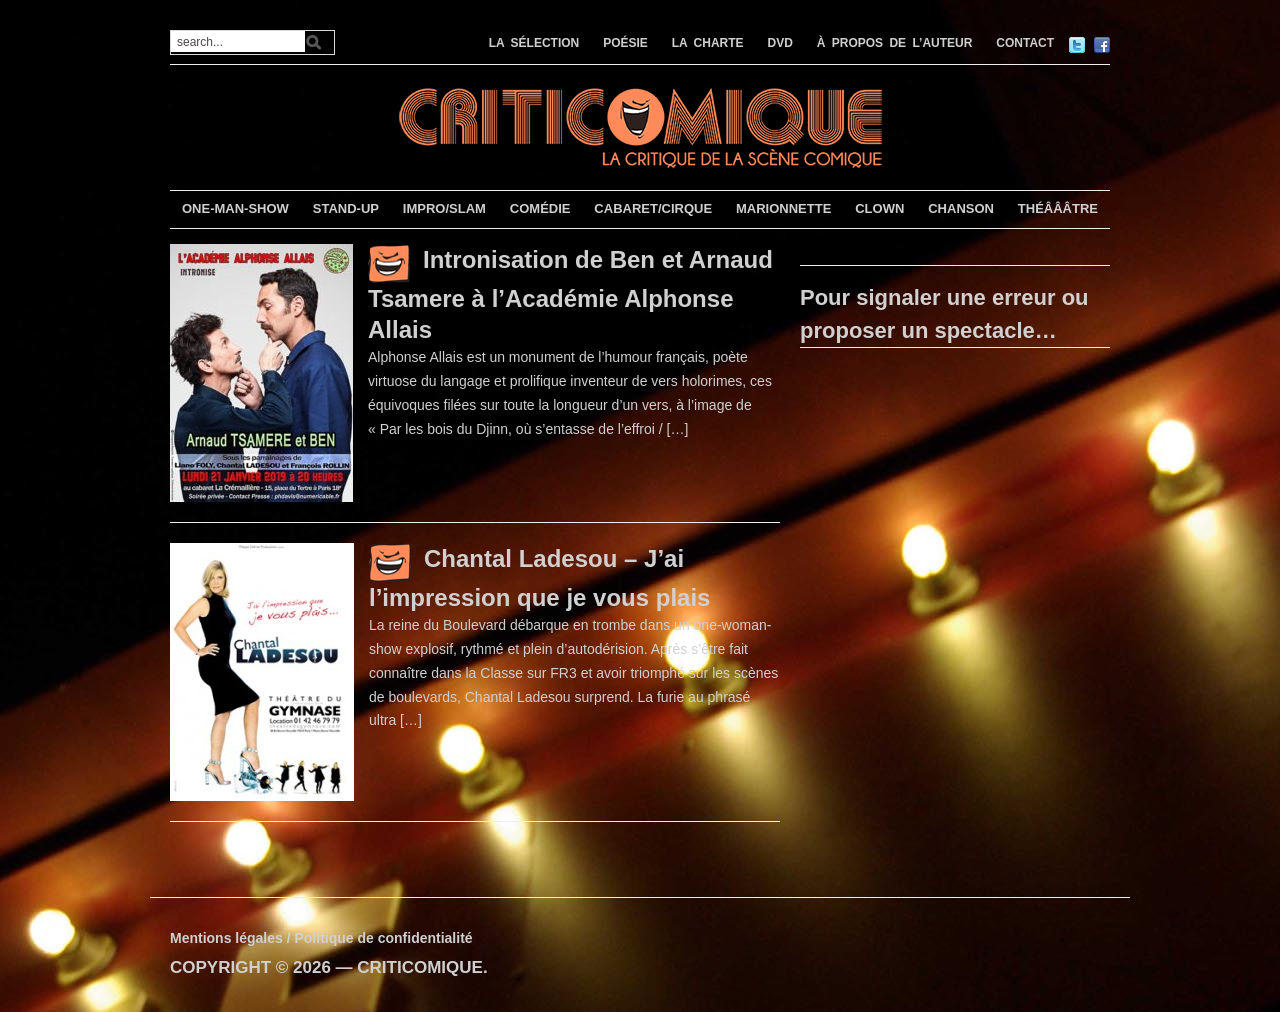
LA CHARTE (708, 43)
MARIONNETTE (783, 208)
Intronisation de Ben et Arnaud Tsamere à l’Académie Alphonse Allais (570, 294)
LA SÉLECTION (534, 43)
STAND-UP (346, 208)
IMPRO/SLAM (444, 208)
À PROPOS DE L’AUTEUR (895, 43)
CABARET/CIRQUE (653, 208)
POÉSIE (625, 43)
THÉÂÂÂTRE (1058, 208)
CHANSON (961, 208)
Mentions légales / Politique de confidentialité (321, 938)
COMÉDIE (540, 208)
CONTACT (1025, 43)
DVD (780, 43)
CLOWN (879, 208)
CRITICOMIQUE (420, 967)
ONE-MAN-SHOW (235, 208)
